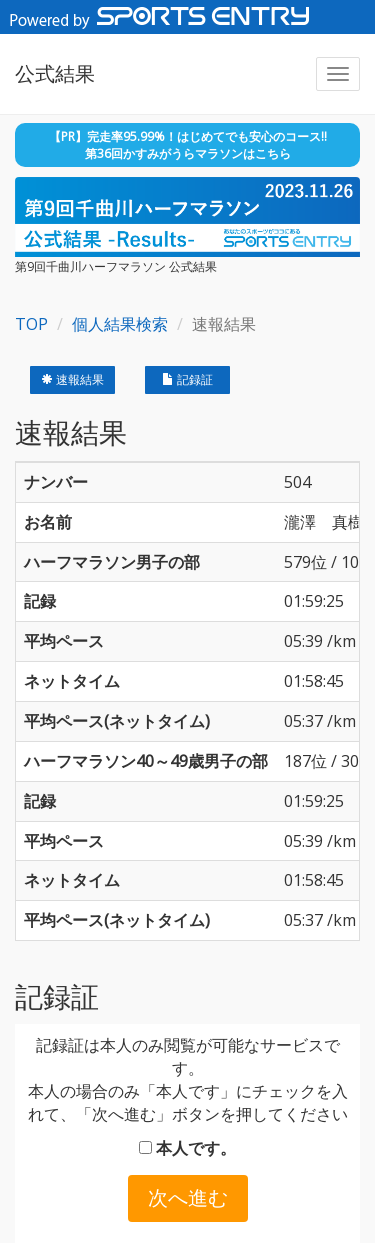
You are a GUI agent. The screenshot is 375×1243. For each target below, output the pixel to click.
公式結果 (55, 73)
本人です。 (187, 1148)
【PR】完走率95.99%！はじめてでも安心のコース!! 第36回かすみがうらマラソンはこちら (188, 145)
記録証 (187, 379)
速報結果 (72, 379)
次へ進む (188, 1197)
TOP (31, 324)
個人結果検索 (120, 324)
